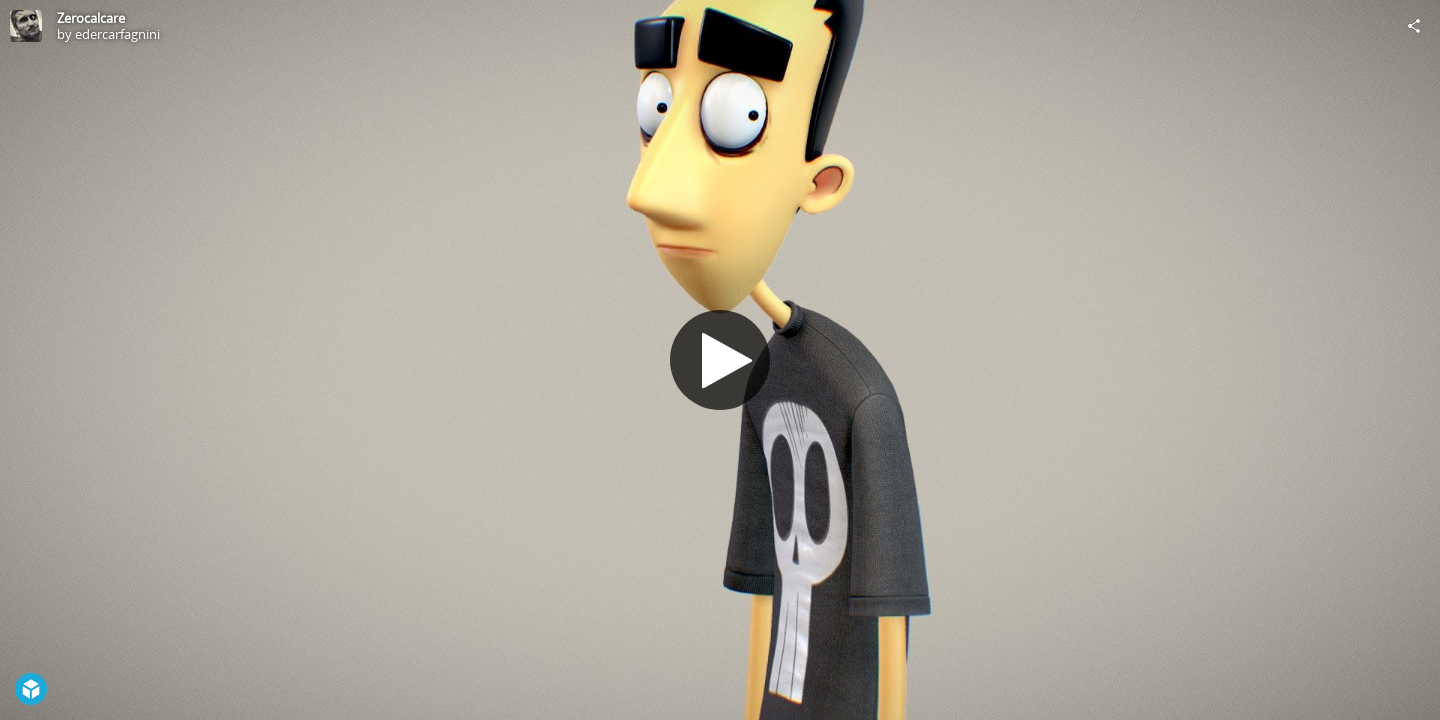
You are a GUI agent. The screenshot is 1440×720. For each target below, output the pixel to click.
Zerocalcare (91, 18)
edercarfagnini (117, 34)
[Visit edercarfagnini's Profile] (26, 26)
